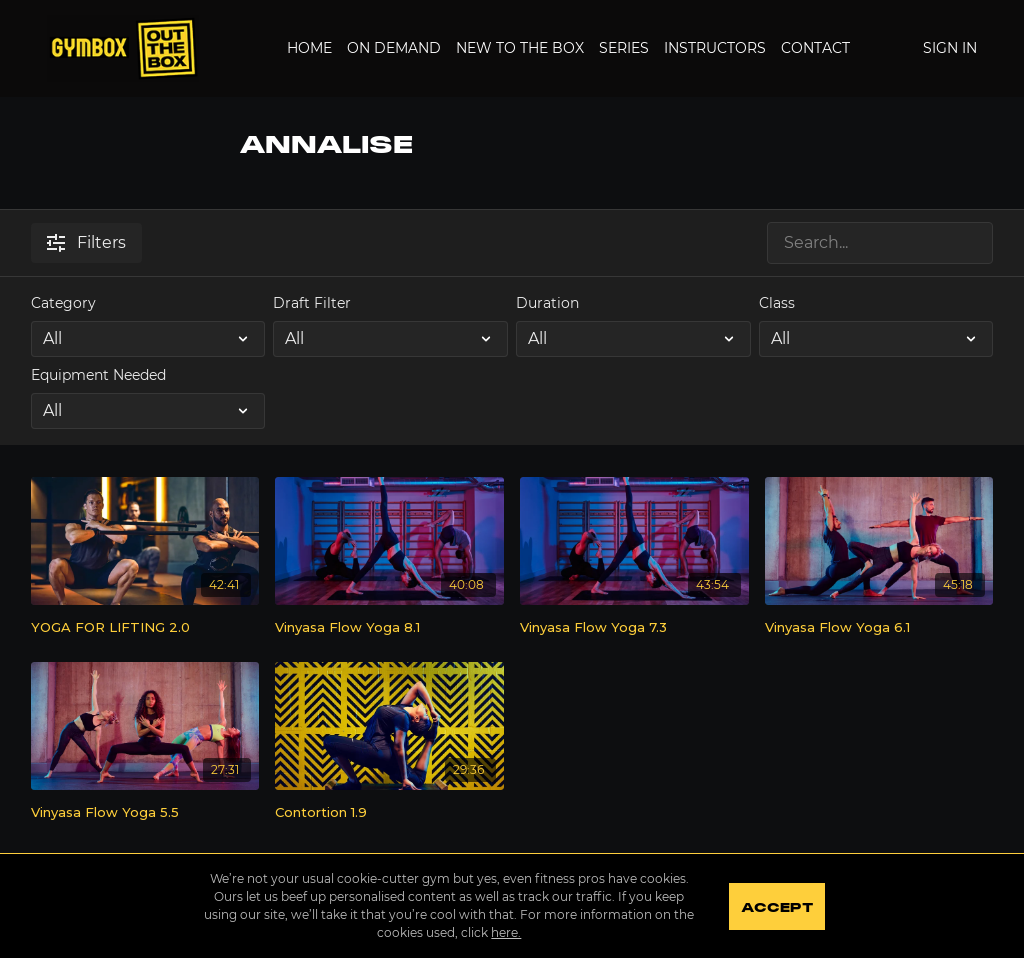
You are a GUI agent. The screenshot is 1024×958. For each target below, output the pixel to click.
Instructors (715, 48)
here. (506, 932)
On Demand (394, 48)
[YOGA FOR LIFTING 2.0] (145, 628)
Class (777, 303)
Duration (547, 303)
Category (63, 303)
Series (624, 48)
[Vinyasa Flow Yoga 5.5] (145, 813)
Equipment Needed (98, 375)
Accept (776, 908)
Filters (86, 242)
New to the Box (520, 48)
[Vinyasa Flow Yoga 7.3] (634, 628)
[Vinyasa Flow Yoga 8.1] (389, 628)
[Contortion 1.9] (389, 813)
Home (309, 48)
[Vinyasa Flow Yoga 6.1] (879, 628)
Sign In (950, 48)
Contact (815, 48)
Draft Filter (312, 303)
